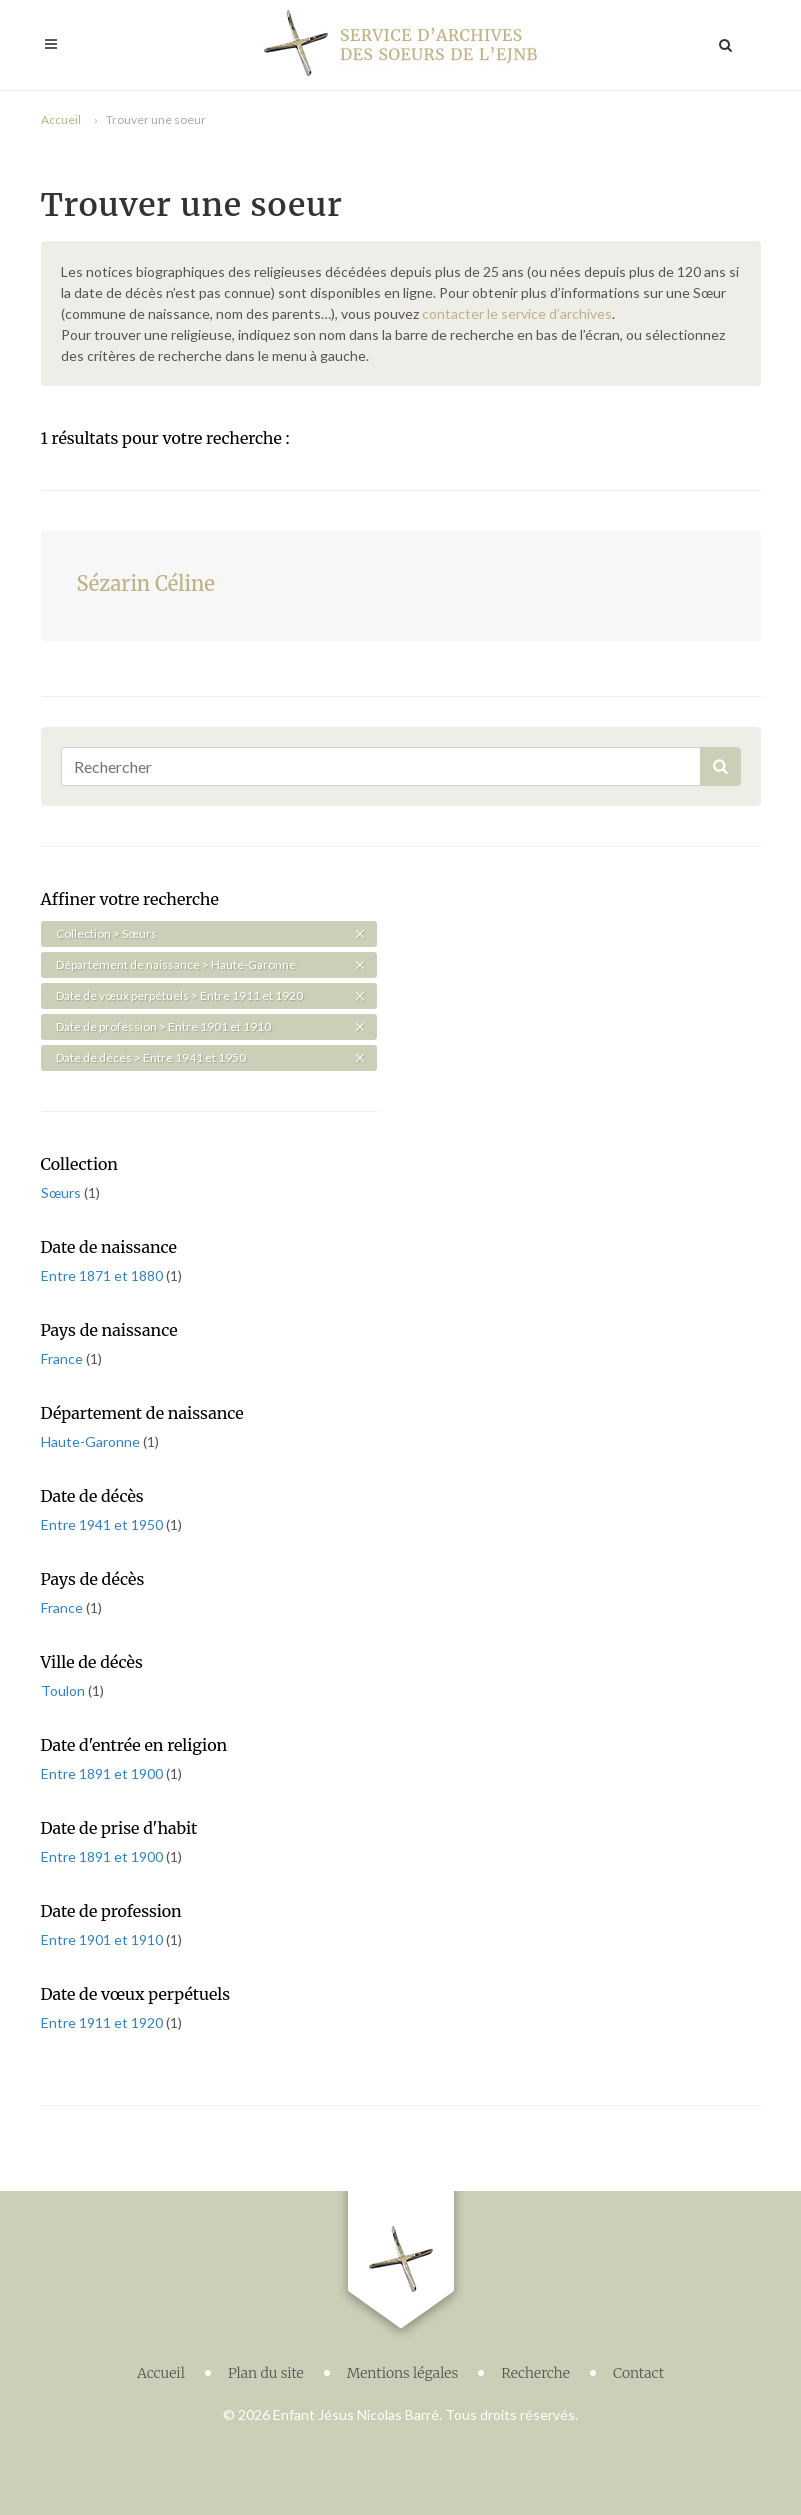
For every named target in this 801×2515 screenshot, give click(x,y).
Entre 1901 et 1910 (103, 1939)
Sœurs (62, 1192)
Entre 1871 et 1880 (103, 1275)
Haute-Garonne (92, 1441)
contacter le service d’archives (517, 313)
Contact (638, 2368)
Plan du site (266, 2368)
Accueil (61, 119)
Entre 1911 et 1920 (103, 2022)
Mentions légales (403, 2368)
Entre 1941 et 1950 (103, 1524)
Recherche (535, 2368)
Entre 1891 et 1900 (103, 1773)
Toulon (64, 1690)
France (63, 1358)
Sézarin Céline (146, 583)
